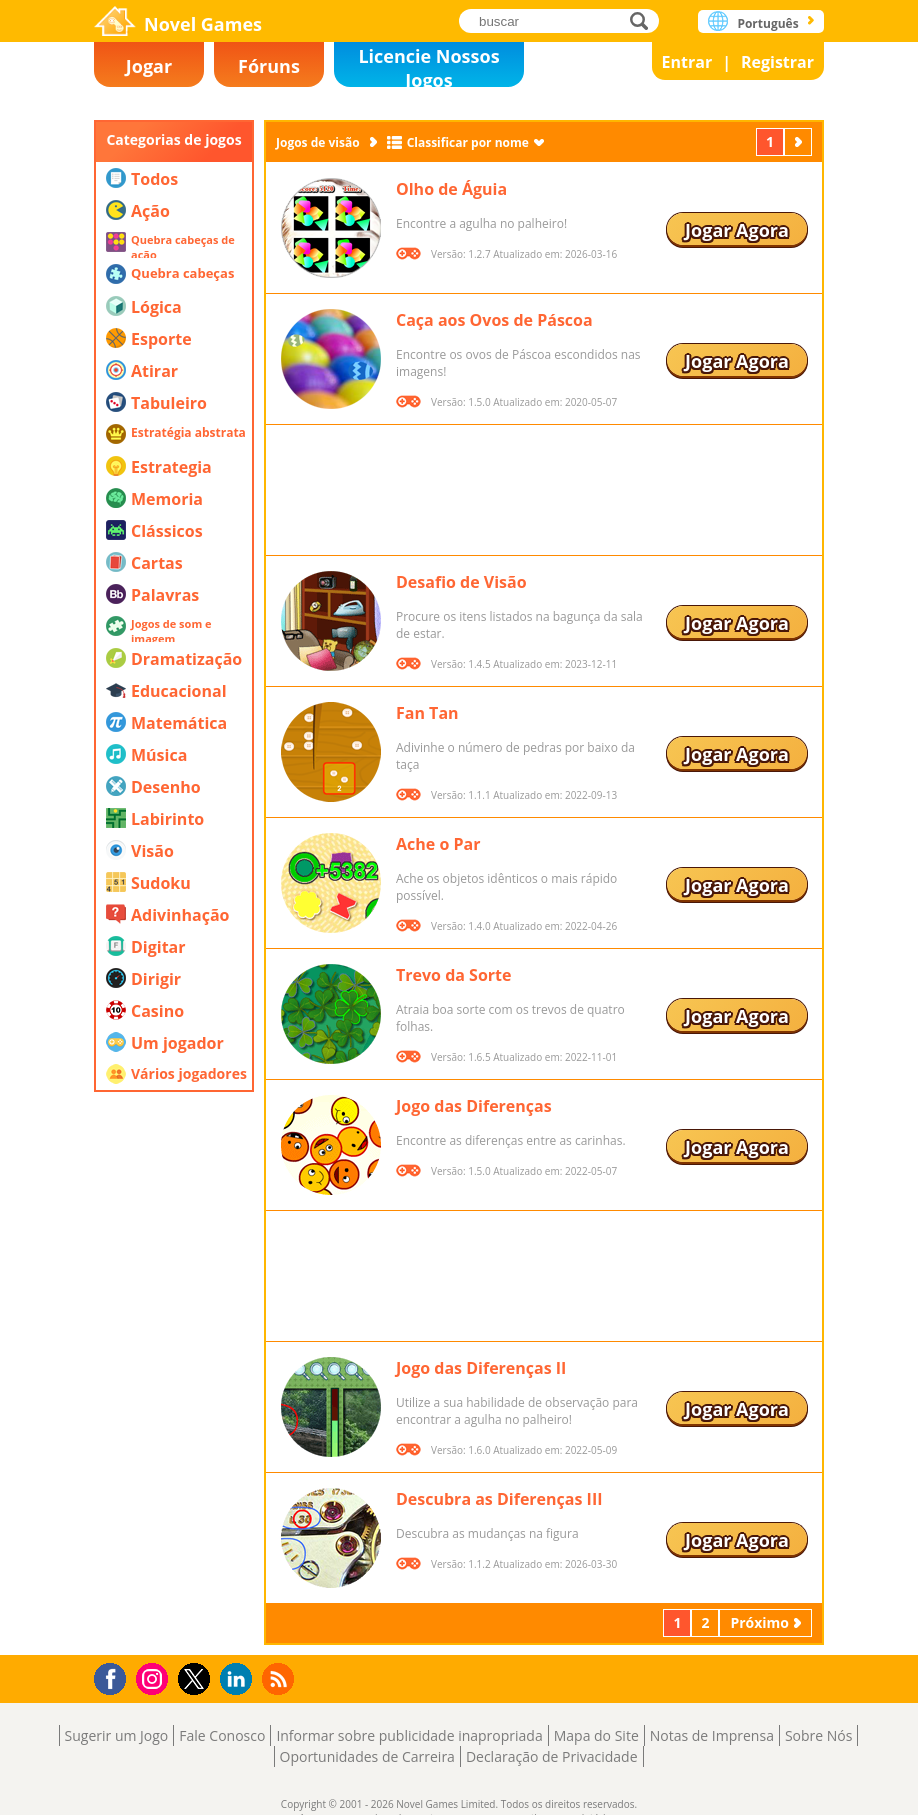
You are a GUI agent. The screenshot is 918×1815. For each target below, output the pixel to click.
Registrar (777, 62)
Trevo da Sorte (453, 975)
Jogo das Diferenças (474, 1106)
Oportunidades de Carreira (367, 1756)
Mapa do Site (596, 1735)
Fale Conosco (222, 1735)
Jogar (149, 66)
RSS (280, 1678)
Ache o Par (438, 844)
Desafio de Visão (461, 582)
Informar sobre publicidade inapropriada (409, 1735)
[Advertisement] (174, 1345)
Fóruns (269, 66)
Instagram (155, 1677)
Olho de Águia (451, 189)
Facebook (115, 1676)
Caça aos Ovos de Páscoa (494, 320)
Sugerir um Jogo (117, 1735)
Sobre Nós (819, 1735)
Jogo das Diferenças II (481, 1368)
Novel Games (203, 24)
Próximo (800, 141)
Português (767, 23)
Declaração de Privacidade (552, 1756)
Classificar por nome (468, 142)
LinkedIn (239, 1679)
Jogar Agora (737, 230)
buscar (644, 20)
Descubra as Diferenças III (499, 1499)
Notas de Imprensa (712, 1735)
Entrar (687, 62)
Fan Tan (427, 713)
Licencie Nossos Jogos (428, 65)
